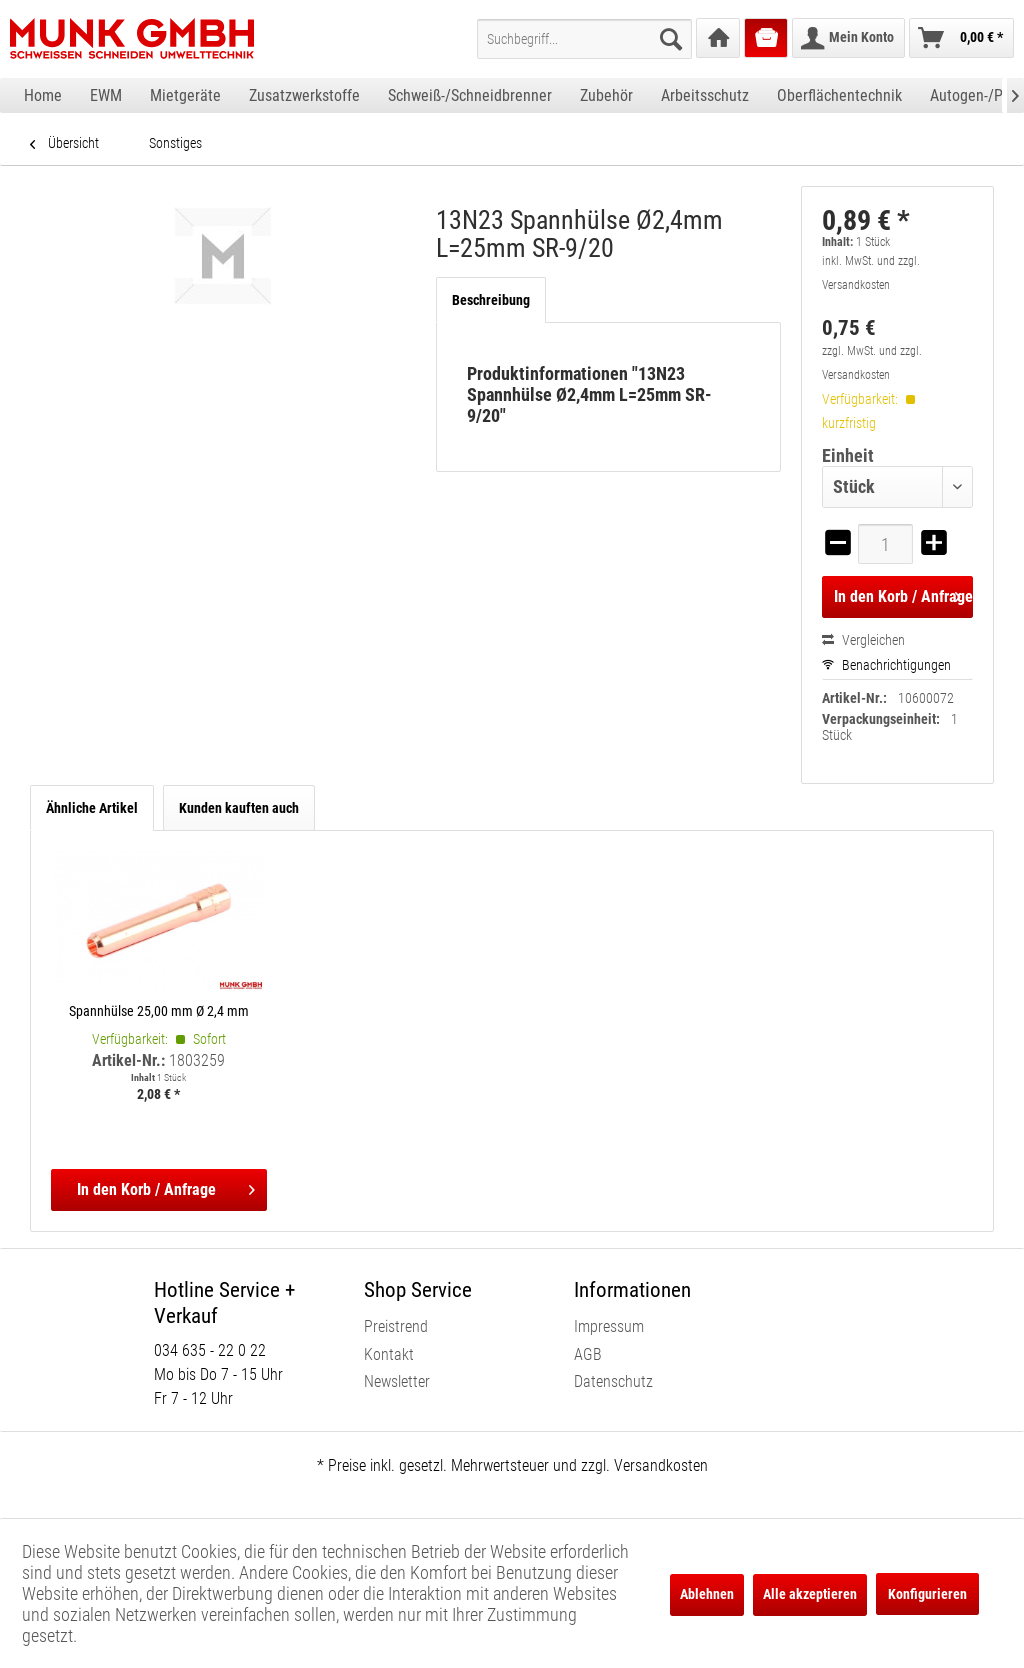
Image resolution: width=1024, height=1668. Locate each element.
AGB (588, 1354)
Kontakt (389, 1354)
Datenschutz (613, 1381)
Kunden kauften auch (239, 808)
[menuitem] (584, 39)
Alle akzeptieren (810, 1594)
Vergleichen (863, 640)
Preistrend (396, 1326)
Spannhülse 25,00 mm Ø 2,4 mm (159, 1011)
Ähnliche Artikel (92, 808)
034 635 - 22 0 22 (210, 1350)
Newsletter (397, 1381)
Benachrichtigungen (886, 665)
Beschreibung (491, 300)
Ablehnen (707, 1594)
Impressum (609, 1326)
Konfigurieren (927, 1594)
